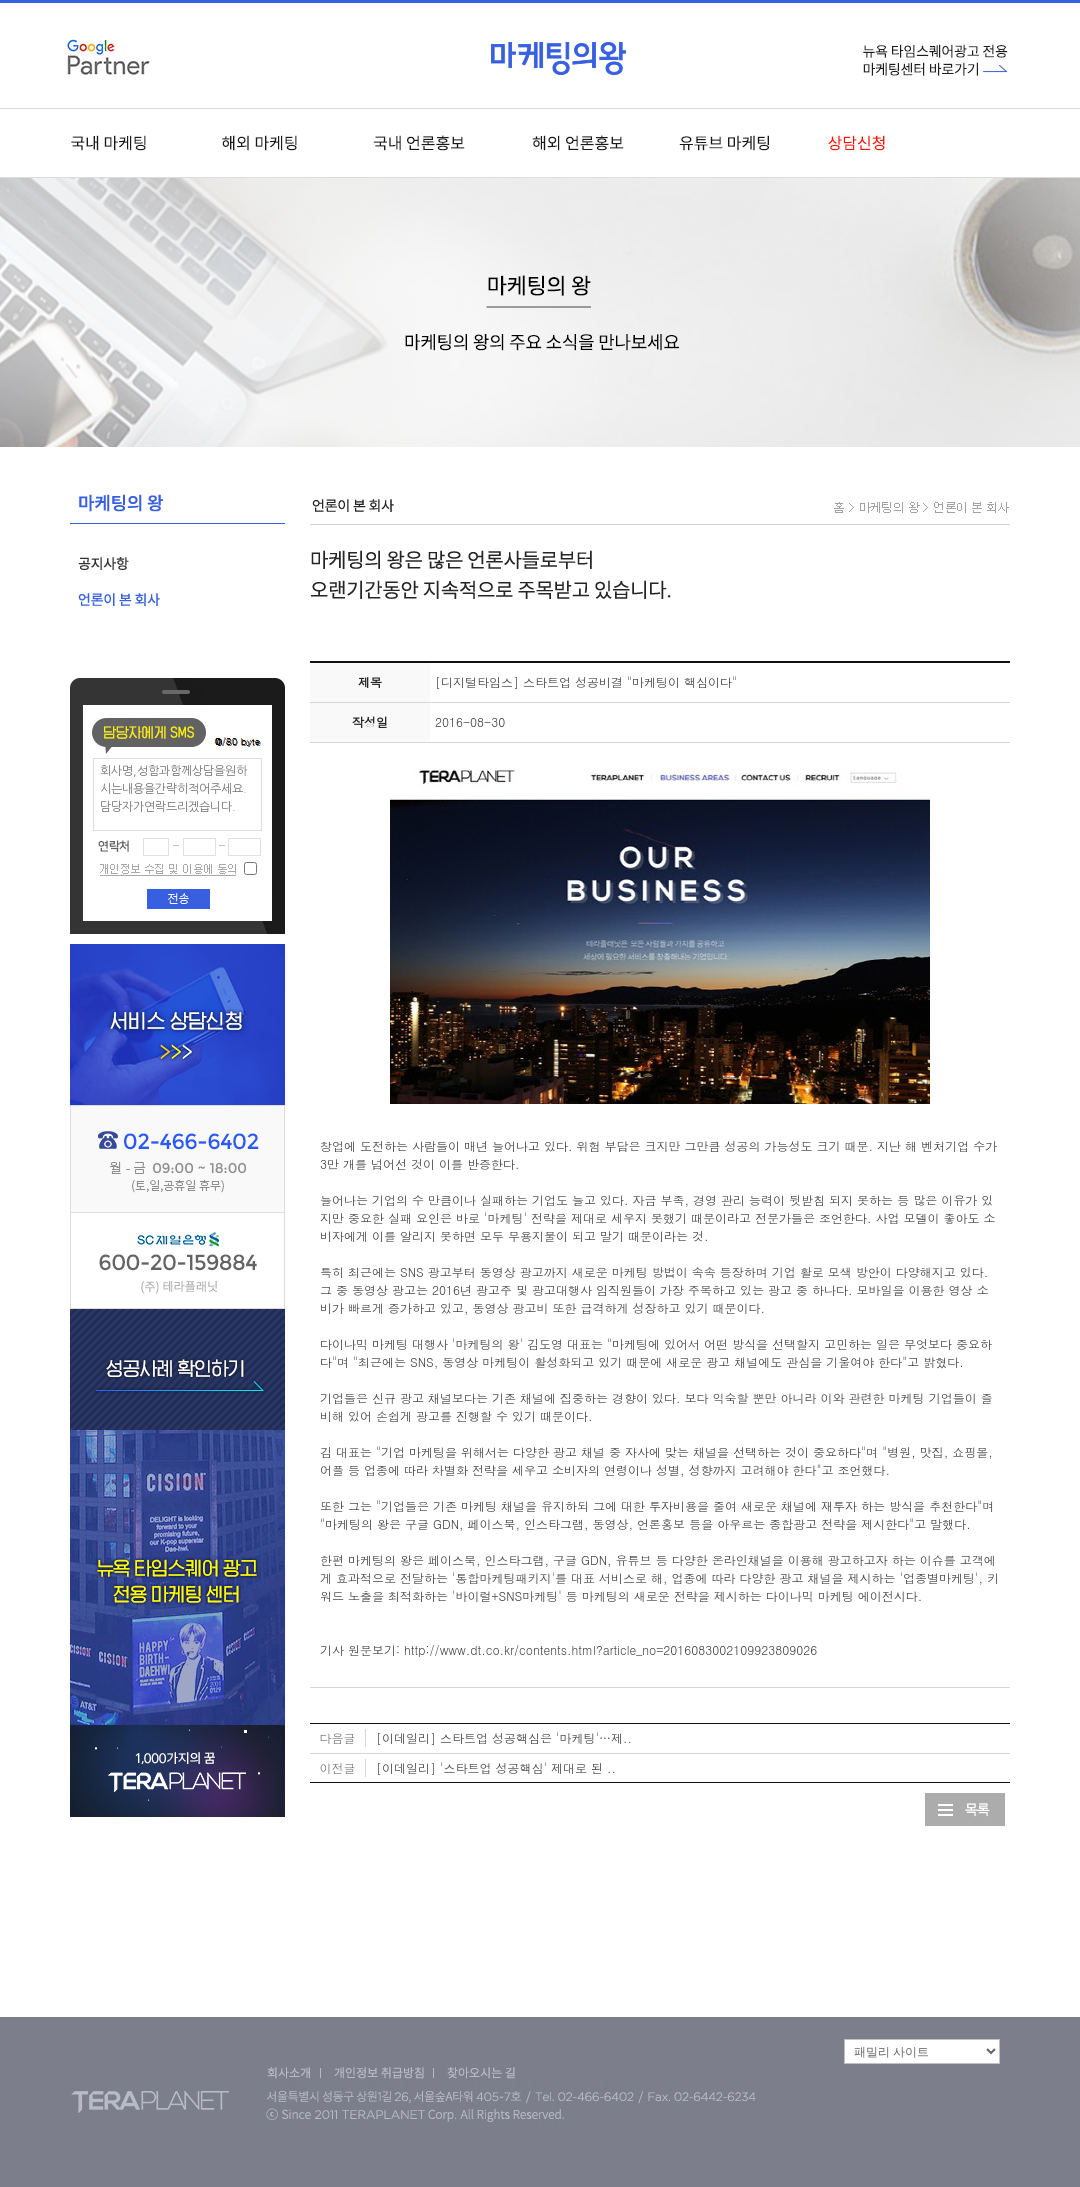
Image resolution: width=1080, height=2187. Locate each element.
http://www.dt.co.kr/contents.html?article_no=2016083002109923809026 (610, 1649)
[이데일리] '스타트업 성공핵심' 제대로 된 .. (496, 1767)
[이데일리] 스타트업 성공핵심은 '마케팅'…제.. (504, 1737)
